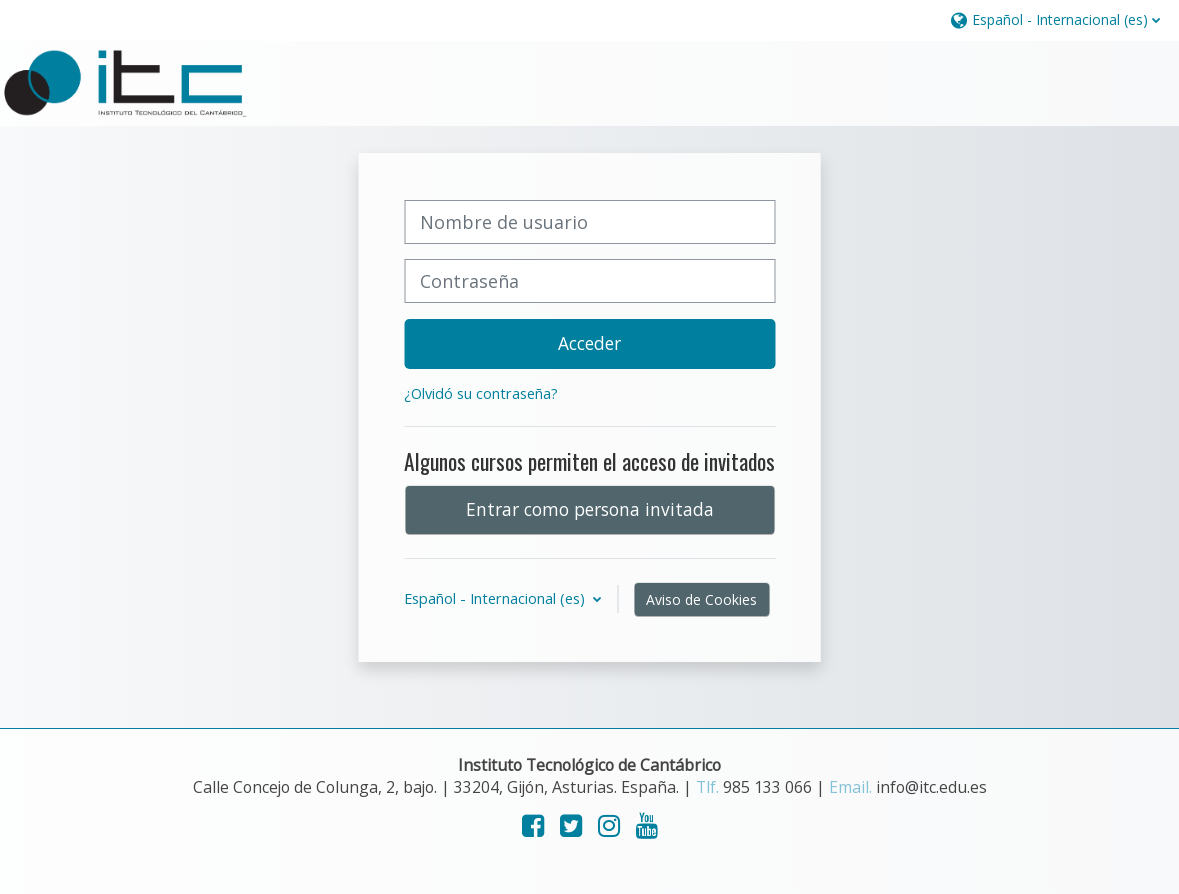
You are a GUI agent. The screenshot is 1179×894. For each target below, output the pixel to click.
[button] (1054, 19)
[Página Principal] (125, 81)
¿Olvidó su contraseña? (481, 393)
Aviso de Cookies (701, 599)
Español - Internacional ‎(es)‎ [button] (496, 598)
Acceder (589, 343)
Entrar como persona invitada (590, 509)
